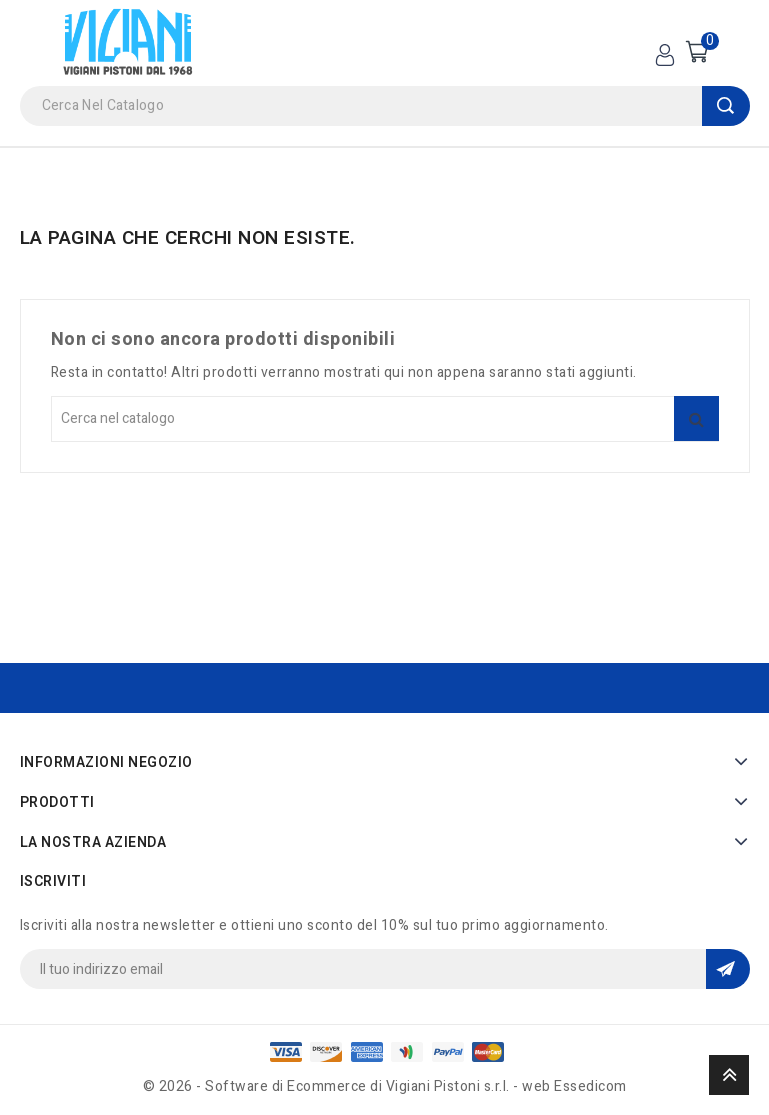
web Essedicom (574, 1086)
